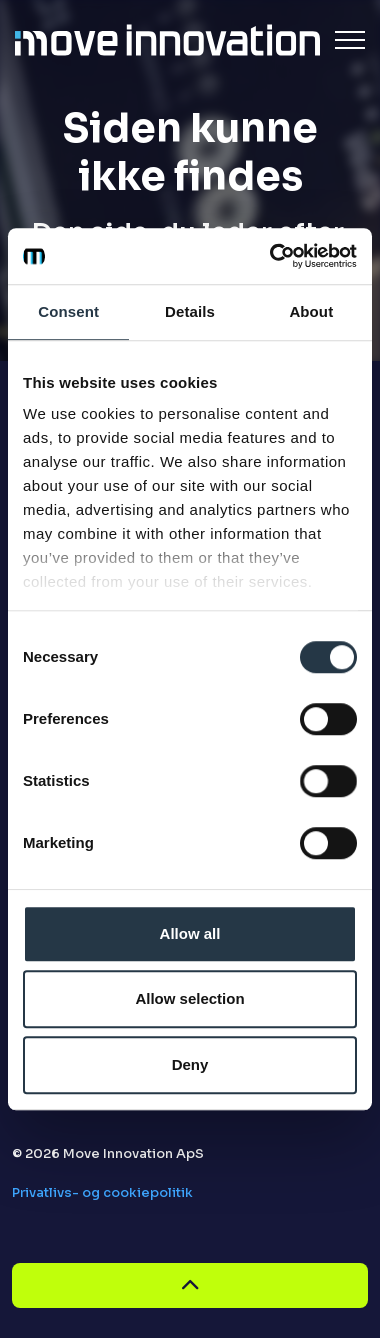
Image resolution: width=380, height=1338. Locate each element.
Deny (190, 1064)
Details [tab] (190, 311)
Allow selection (189, 998)
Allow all (190, 933)
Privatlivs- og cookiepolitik (102, 1192)
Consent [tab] (68, 311)
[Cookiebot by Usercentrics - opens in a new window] (271, 256)
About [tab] (311, 311)
